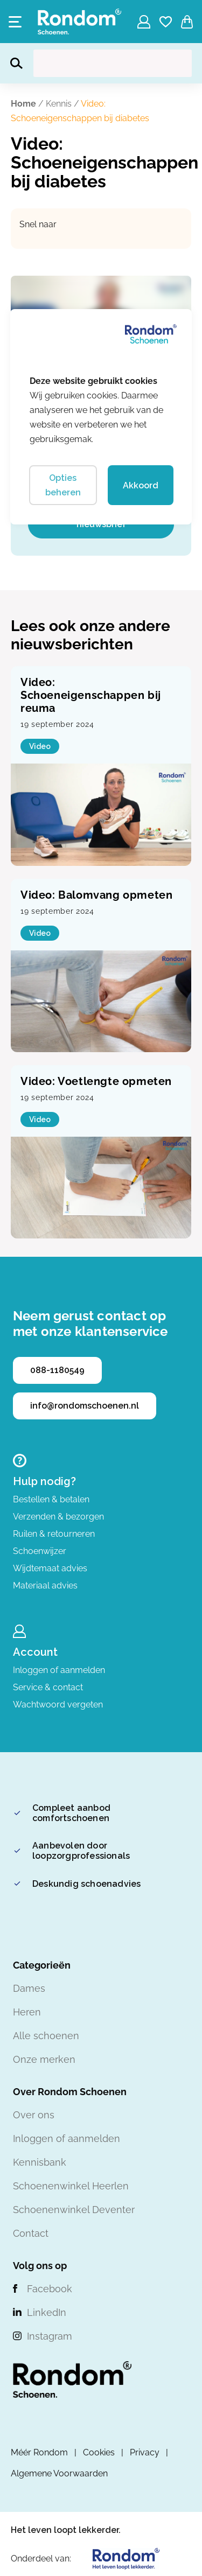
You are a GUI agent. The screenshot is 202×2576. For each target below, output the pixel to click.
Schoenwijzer (39, 1551)
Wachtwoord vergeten (58, 1704)
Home (23, 104)
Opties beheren (63, 485)
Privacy (144, 2452)
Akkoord (140, 485)
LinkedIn (46, 2312)
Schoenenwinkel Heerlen (71, 2186)
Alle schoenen (46, 2035)
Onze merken (44, 2059)
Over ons (33, 2114)
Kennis (59, 104)
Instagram (49, 2336)
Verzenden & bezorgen (58, 1516)
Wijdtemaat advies (50, 1568)
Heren (27, 2012)
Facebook (49, 2288)
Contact (30, 2233)
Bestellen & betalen (51, 1499)
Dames (29, 1988)
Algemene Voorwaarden (59, 2473)
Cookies (99, 2452)
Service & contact (48, 1687)
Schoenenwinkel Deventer (74, 2209)
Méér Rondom (39, 2452)
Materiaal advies (45, 1585)
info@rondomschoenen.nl (84, 1406)
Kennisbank (39, 2162)
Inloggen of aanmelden (59, 1670)
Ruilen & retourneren (54, 1534)
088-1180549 (57, 1370)
